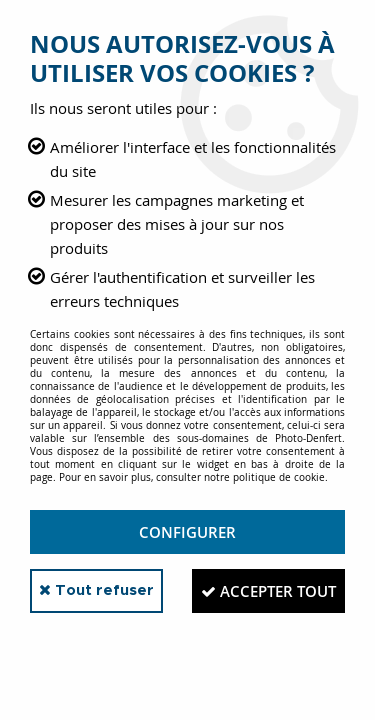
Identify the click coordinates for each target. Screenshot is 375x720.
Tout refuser (96, 590)
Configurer (187, 532)
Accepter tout (268, 591)
